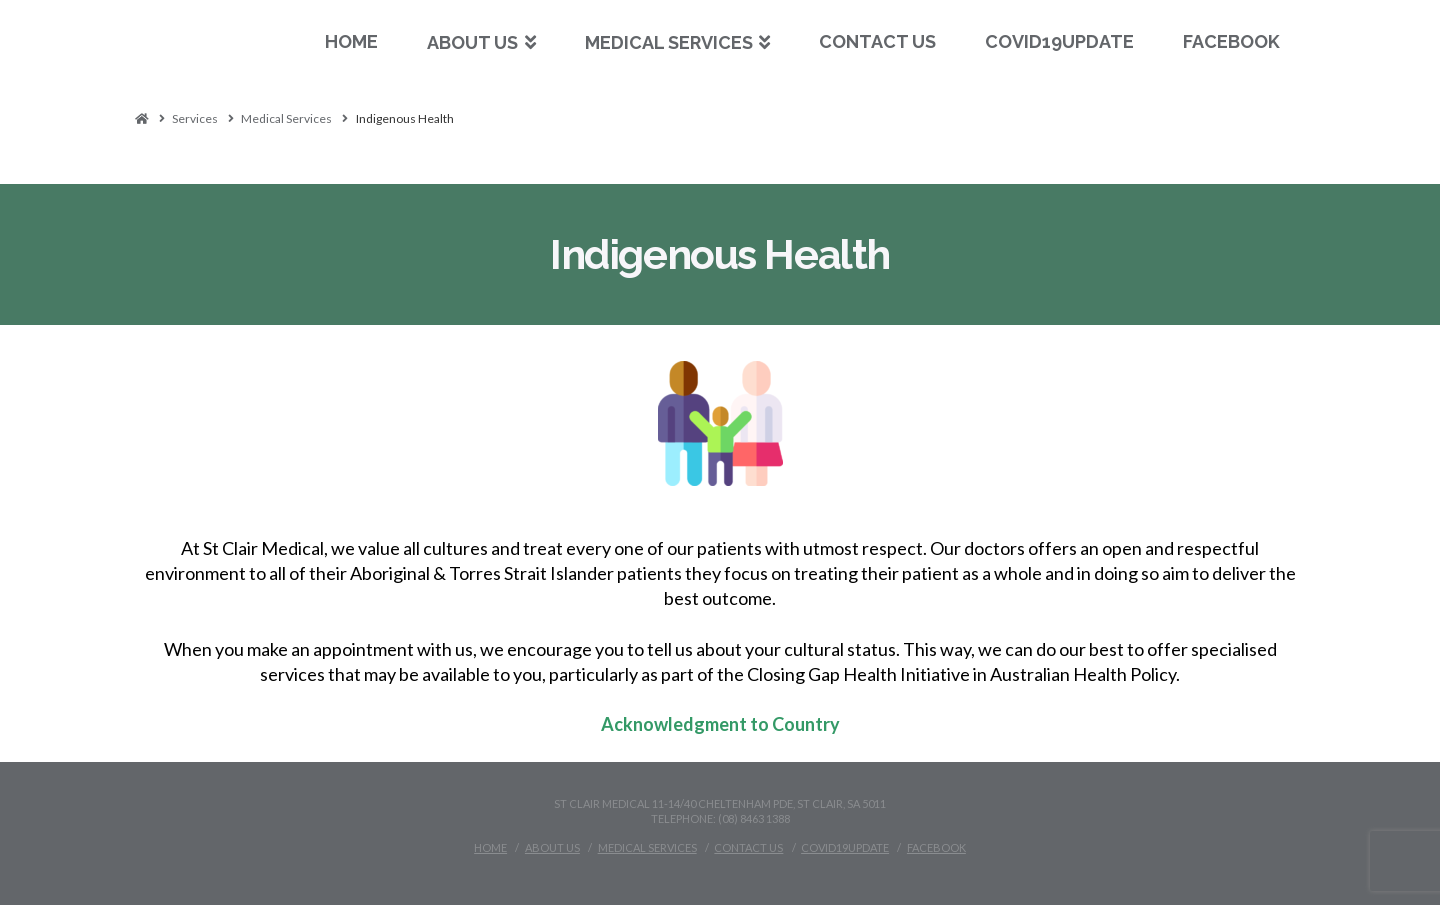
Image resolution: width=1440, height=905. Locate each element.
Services (195, 118)
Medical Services (286, 118)
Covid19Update (845, 847)
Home (490, 847)
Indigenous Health (405, 118)
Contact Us (748, 847)
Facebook (936, 847)
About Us (552, 847)
